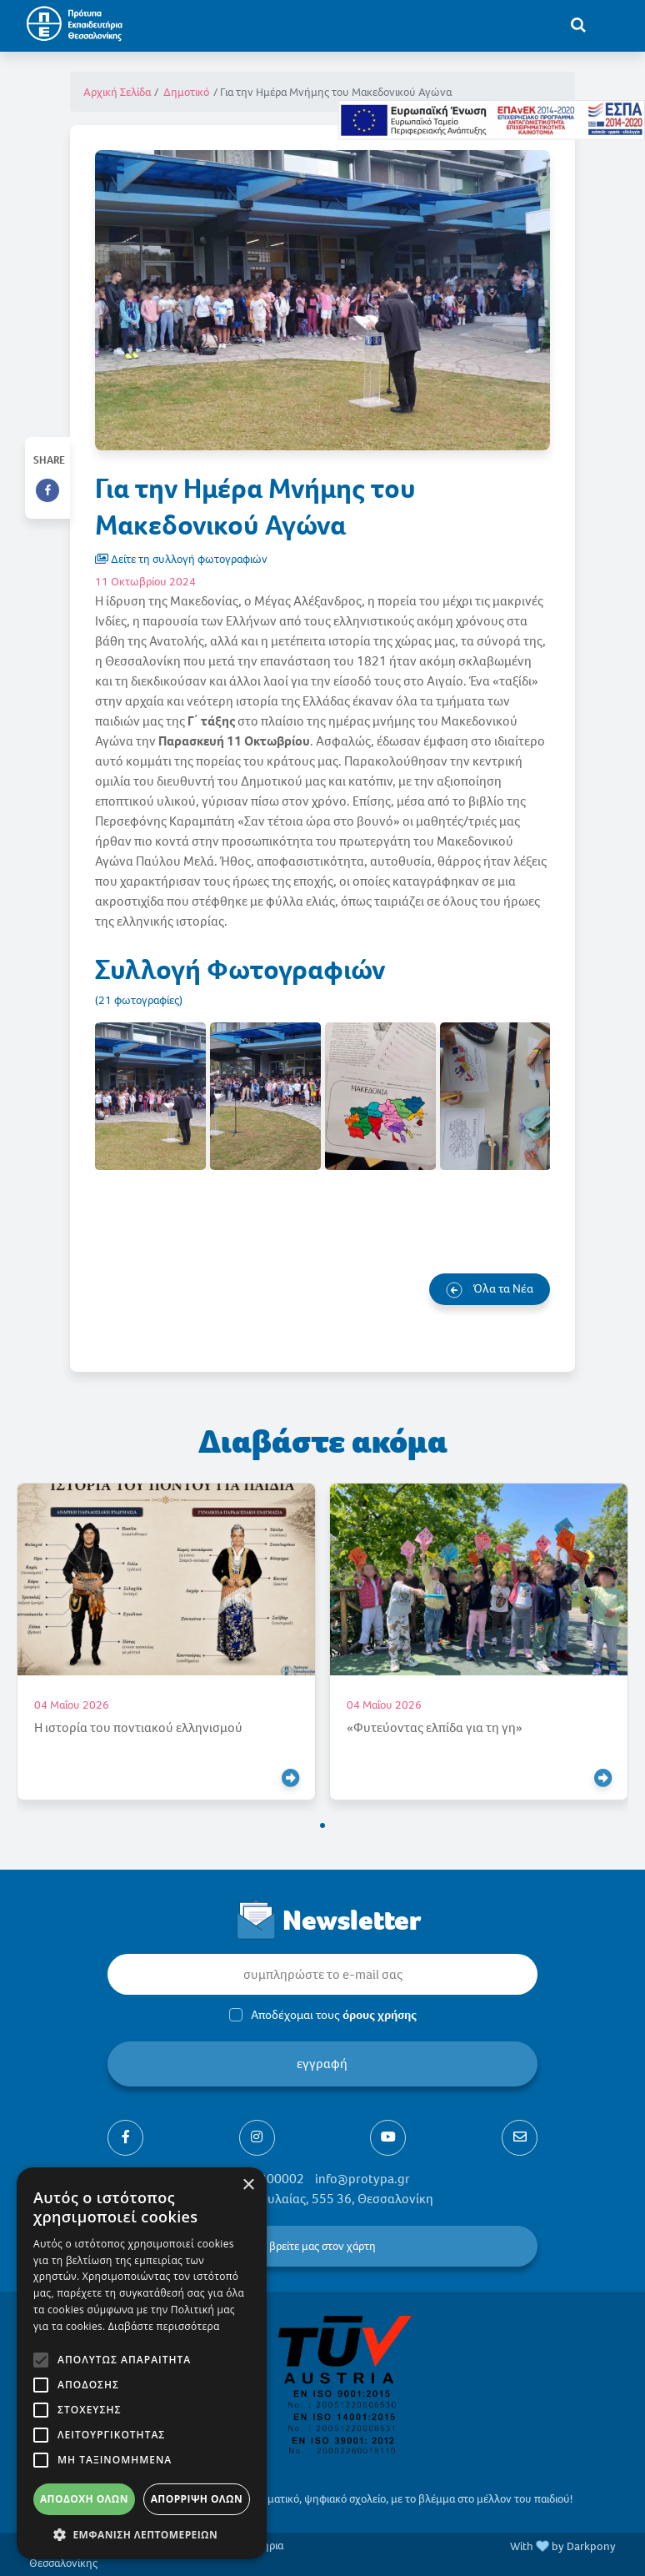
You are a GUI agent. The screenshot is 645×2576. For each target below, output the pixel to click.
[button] (322, 1825)
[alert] (142, 2363)
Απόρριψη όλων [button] (196, 2499)
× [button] (248, 2185)
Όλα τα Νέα (489, 1289)
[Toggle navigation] (612, 24)
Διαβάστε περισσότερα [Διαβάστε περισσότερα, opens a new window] (164, 2326)
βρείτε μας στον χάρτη (322, 2246)
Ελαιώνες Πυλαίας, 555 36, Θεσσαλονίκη (318, 2198)
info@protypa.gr (362, 2178)
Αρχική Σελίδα (117, 92)
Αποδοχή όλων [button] (84, 2499)
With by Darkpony (563, 2546)
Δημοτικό (186, 92)
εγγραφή (323, 2063)
